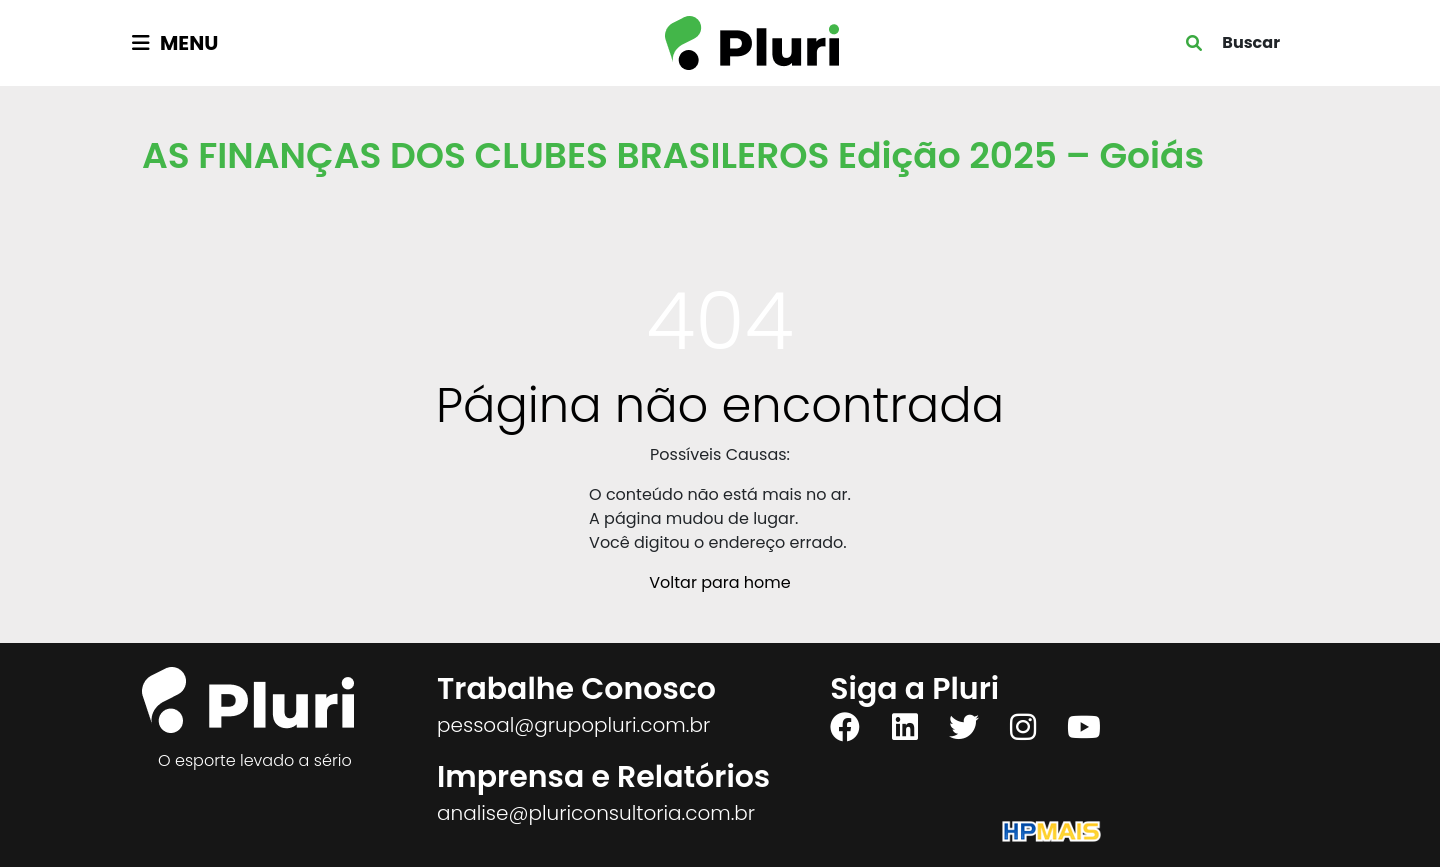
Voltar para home (719, 582)
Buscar (1251, 42)
